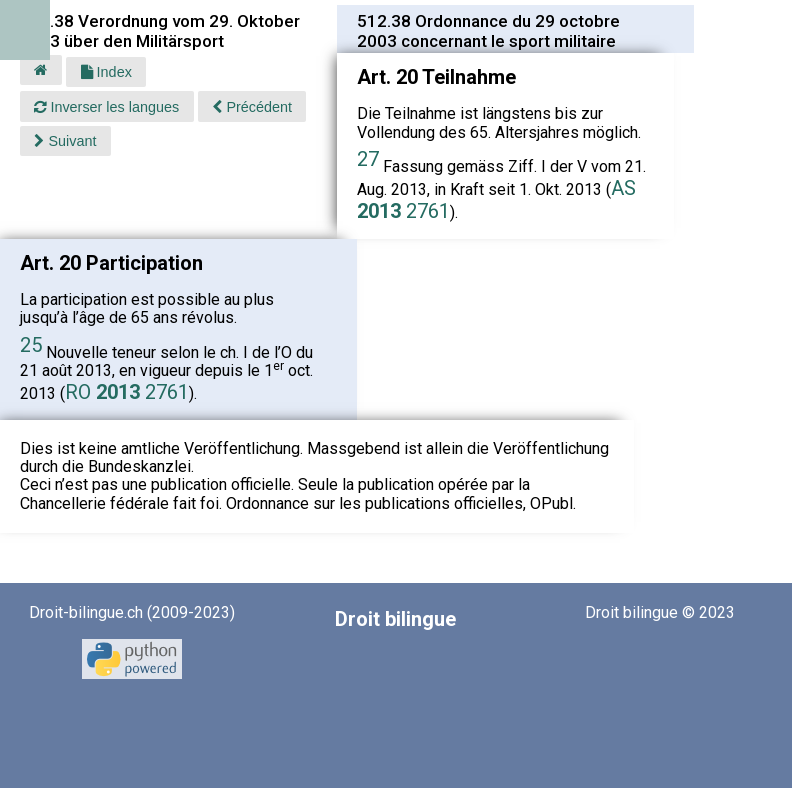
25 (31, 345)
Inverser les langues (106, 107)
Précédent (252, 107)
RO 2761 (127, 392)
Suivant (65, 141)
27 (368, 159)
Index (106, 72)
